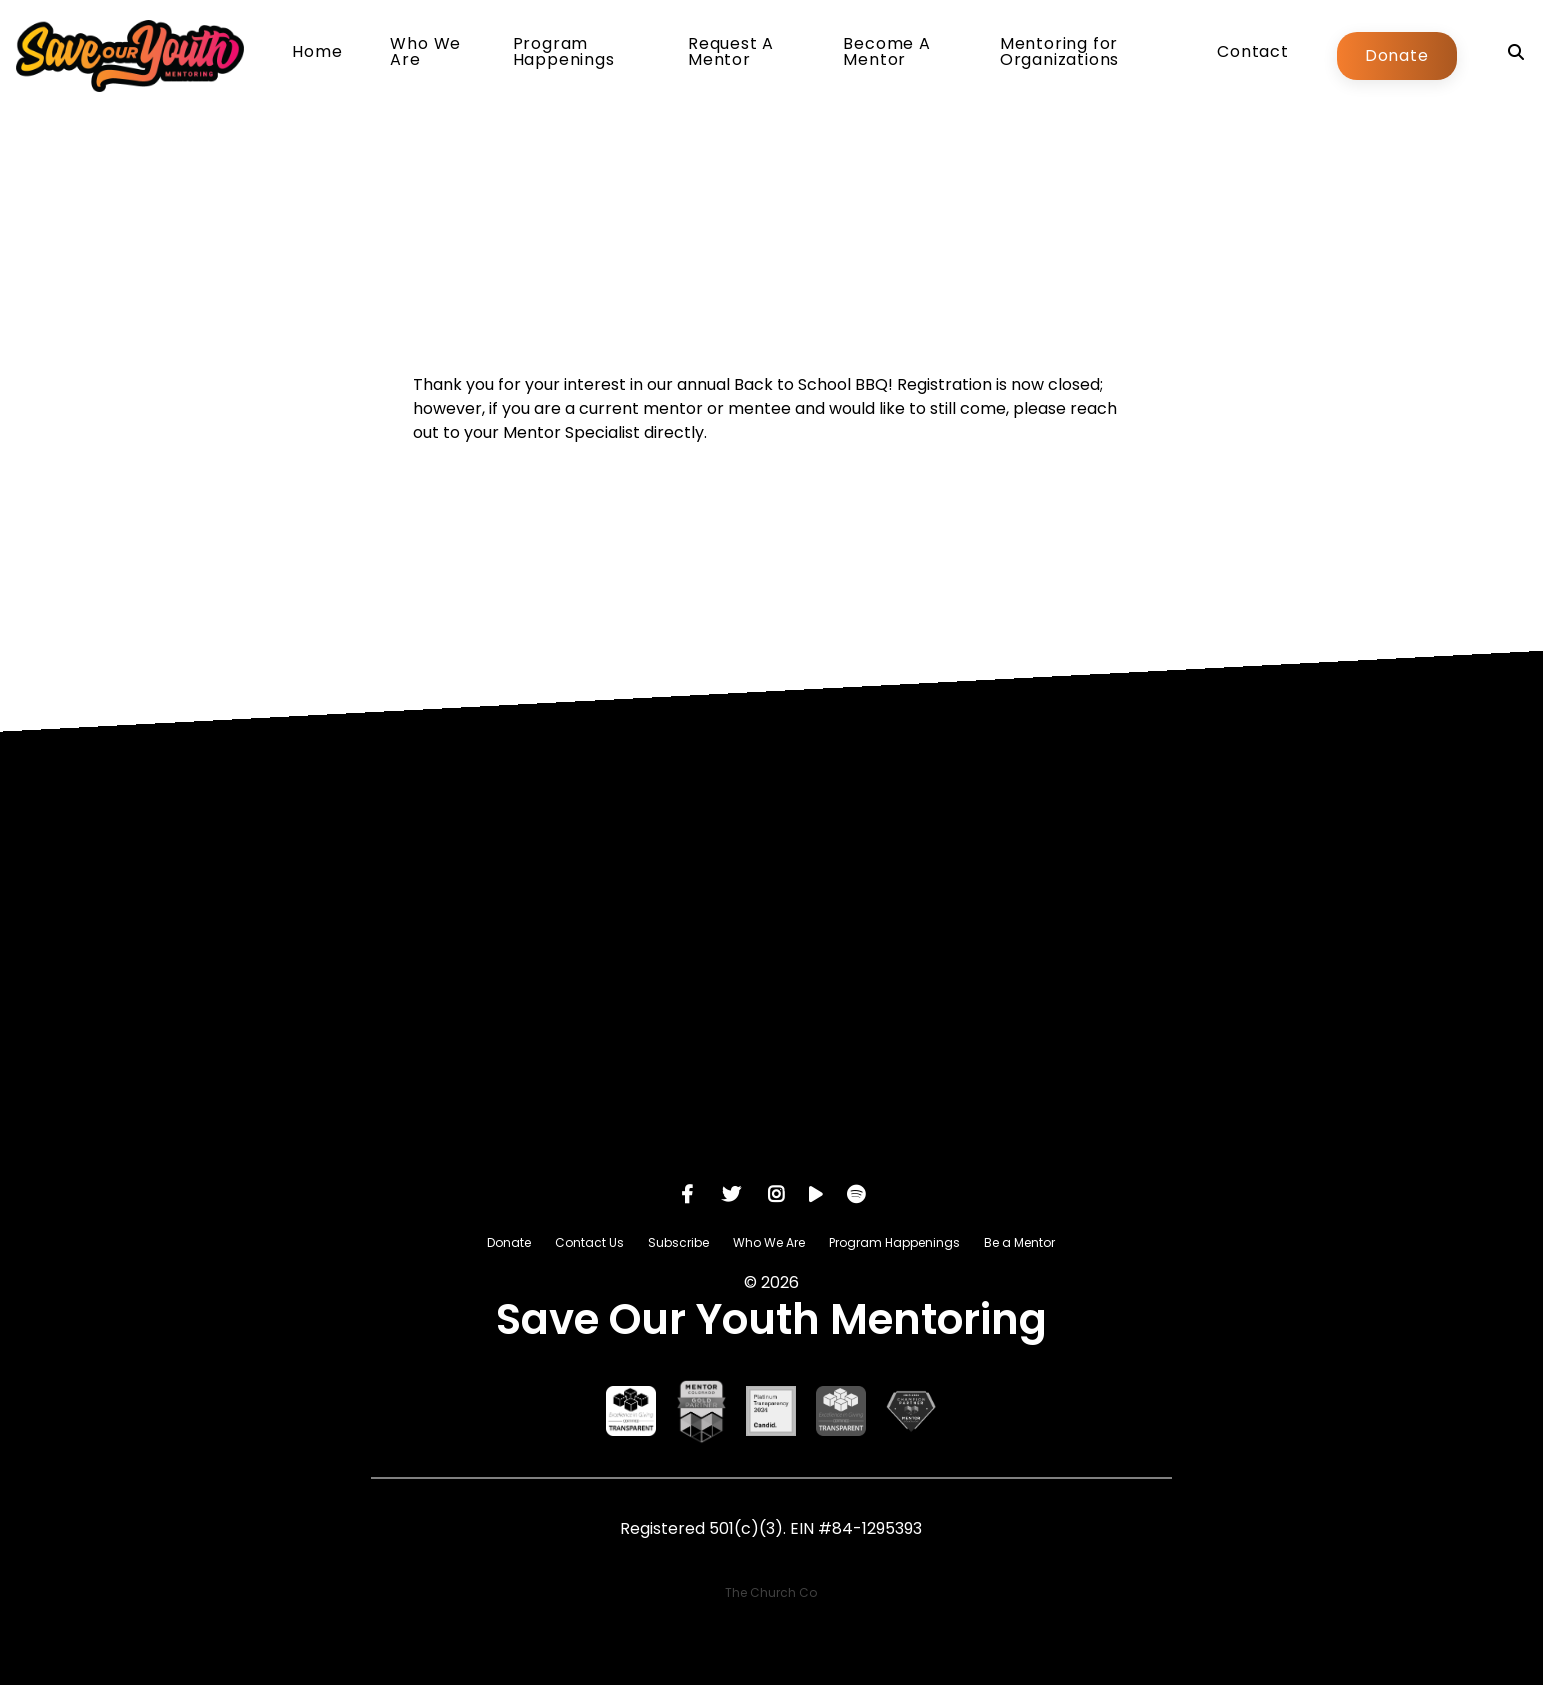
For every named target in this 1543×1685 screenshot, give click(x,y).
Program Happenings (564, 53)
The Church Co (771, 1592)
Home (317, 53)
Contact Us (589, 1242)
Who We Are (425, 53)
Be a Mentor (1019, 1242)
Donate (1397, 55)
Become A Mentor (886, 53)
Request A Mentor (731, 53)
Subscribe (678, 1242)
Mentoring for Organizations (1059, 53)
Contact (1253, 53)
